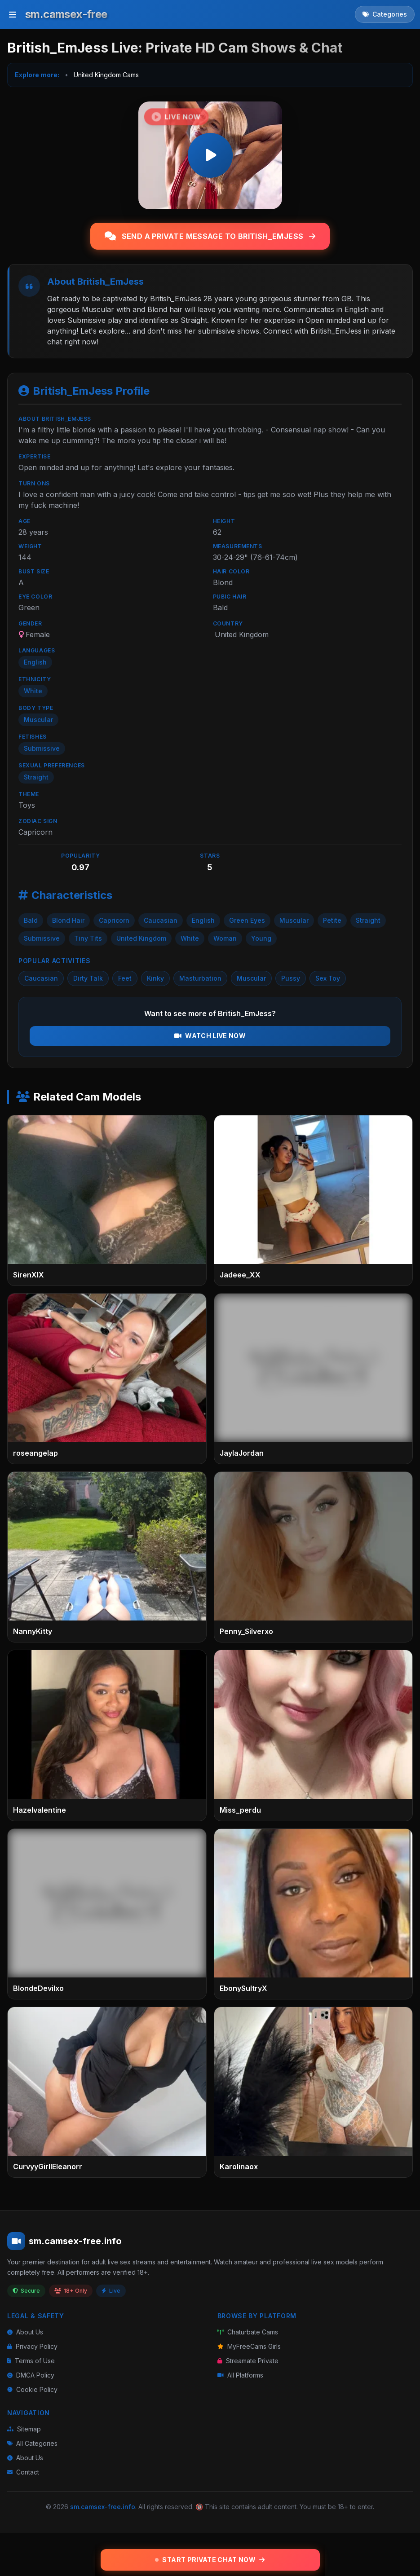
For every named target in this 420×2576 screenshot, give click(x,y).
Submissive (42, 938)
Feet (125, 978)
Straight (368, 920)
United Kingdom (141, 938)
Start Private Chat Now (210, 2559)
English (203, 920)
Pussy (290, 978)
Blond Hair (68, 920)
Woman (225, 938)
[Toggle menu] (12, 14)
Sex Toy (327, 978)
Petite (332, 920)
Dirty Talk (88, 978)
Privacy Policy (32, 2346)
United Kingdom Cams (106, 75)
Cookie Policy (32, 2389)
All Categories (32, 2443)
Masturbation (200, 978)
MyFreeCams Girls (249, 2346)
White (190, 938)
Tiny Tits (88, 938)
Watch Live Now (210, 1035)
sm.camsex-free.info (102, 2506)
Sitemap (24, 2429)
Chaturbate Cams (247, 2332)
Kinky (155, 978)
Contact (23, 2472)
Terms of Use (31, 2361)
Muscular (294, 920)
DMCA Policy (30, 2375)
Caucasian (160, 920)
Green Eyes (247, 920)
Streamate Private (248, 2361)
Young (261, 938)
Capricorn (114, 920)
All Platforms (240, 2375)
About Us (25, 2332)
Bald (31, 920)
